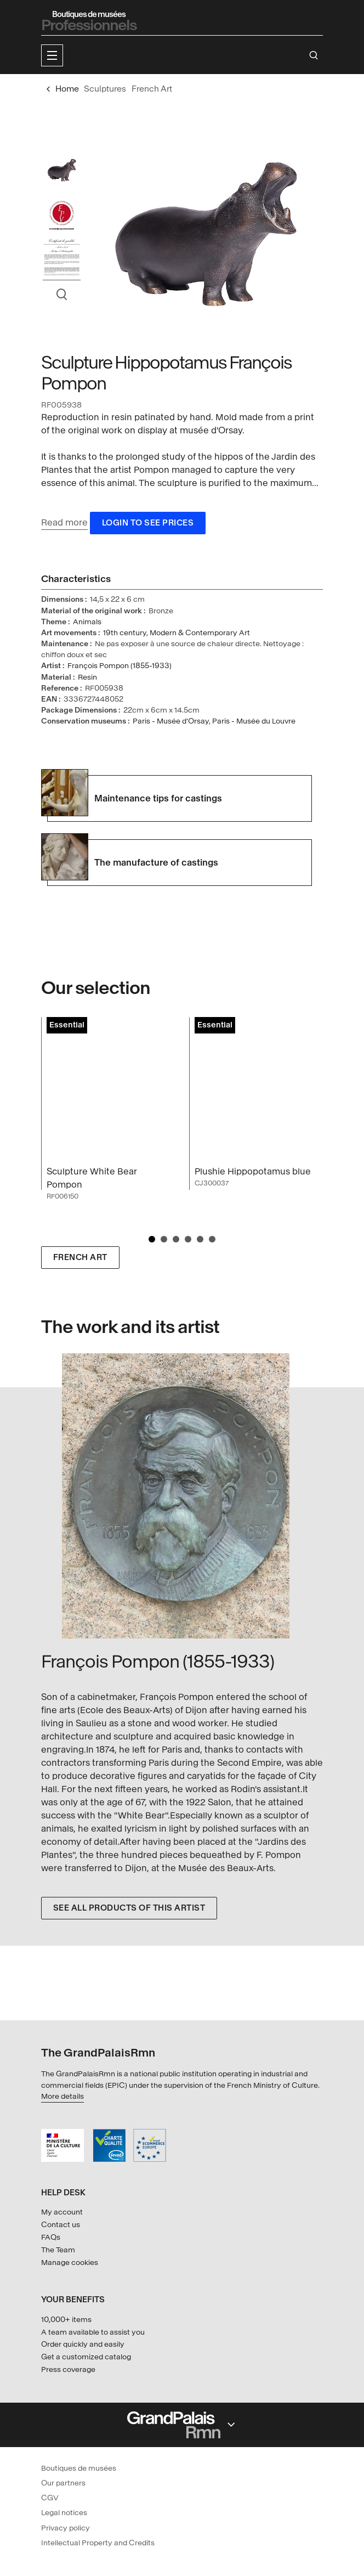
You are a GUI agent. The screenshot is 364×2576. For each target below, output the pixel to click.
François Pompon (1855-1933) (119, 665)
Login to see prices (148, 523)
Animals (87, 621)
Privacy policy (65, 2528)
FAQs (50, 2237)
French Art (80, 1257)
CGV (50, 2497)
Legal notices (64, 2512)
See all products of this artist (129, 1908)
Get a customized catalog (86, 2356)
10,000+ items (66, 2319)
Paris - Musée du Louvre (253, 721)
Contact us (60, 2224)
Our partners (63, 2483)
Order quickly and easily (82, 2344)
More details (62, 2096)
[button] (52, 55)
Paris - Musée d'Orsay (171, 721)
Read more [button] (64, 522)
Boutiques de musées (78, 2468)
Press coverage (68, 2369)
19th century (124, 632)
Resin (87, 677)
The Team (58, 2249)
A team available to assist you (93, 2332)
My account (62, 2212)
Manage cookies (69, 2262)
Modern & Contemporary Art (200, 632)
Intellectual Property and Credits (98, 2542)
